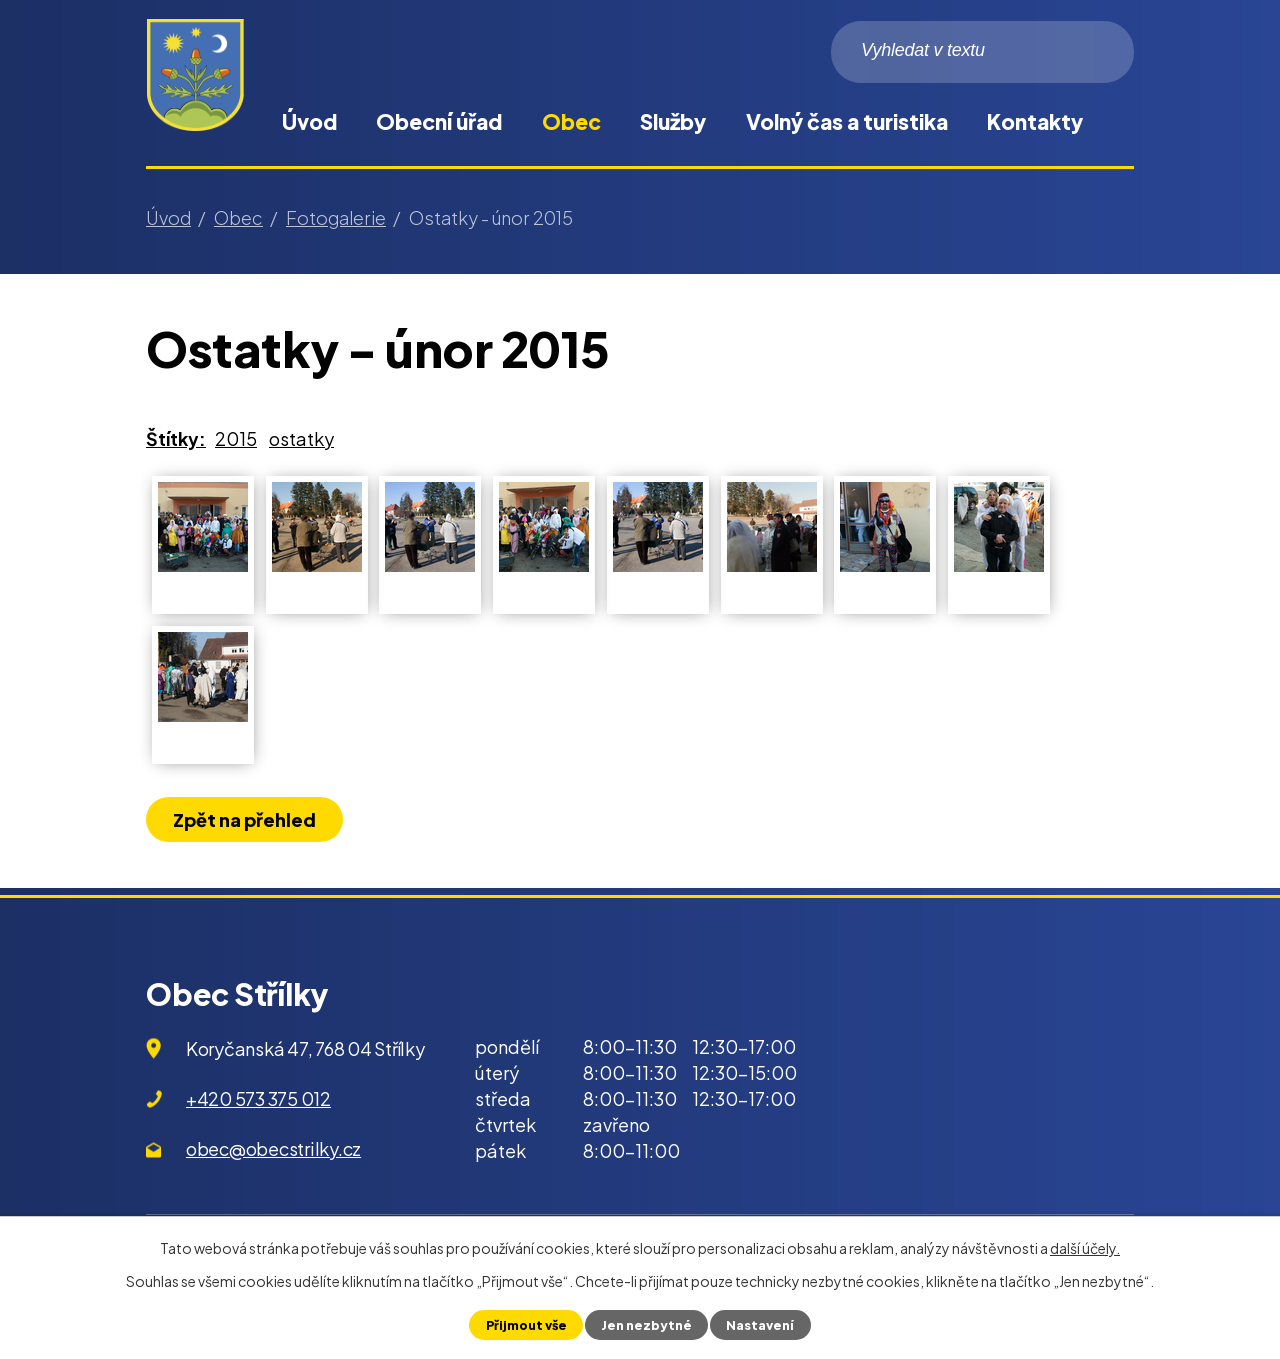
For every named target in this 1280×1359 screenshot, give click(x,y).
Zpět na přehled (244, 819)
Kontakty (1035, 121)
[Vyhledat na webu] (982, 52)
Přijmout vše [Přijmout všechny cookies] (526, 1325)
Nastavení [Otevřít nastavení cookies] (760, 1325)
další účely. (1085, 1248)
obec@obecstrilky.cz (273, 1148)
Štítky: (176, 438)
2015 (236, 438)
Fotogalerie (336, 217)
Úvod (309, 121)
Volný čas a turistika (847, 121)
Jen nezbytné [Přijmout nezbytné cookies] (646, 1325)
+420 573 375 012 (258, 1098)
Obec (571, 121)
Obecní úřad (439, 121)
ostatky (301, 438)
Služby (673, 121)
